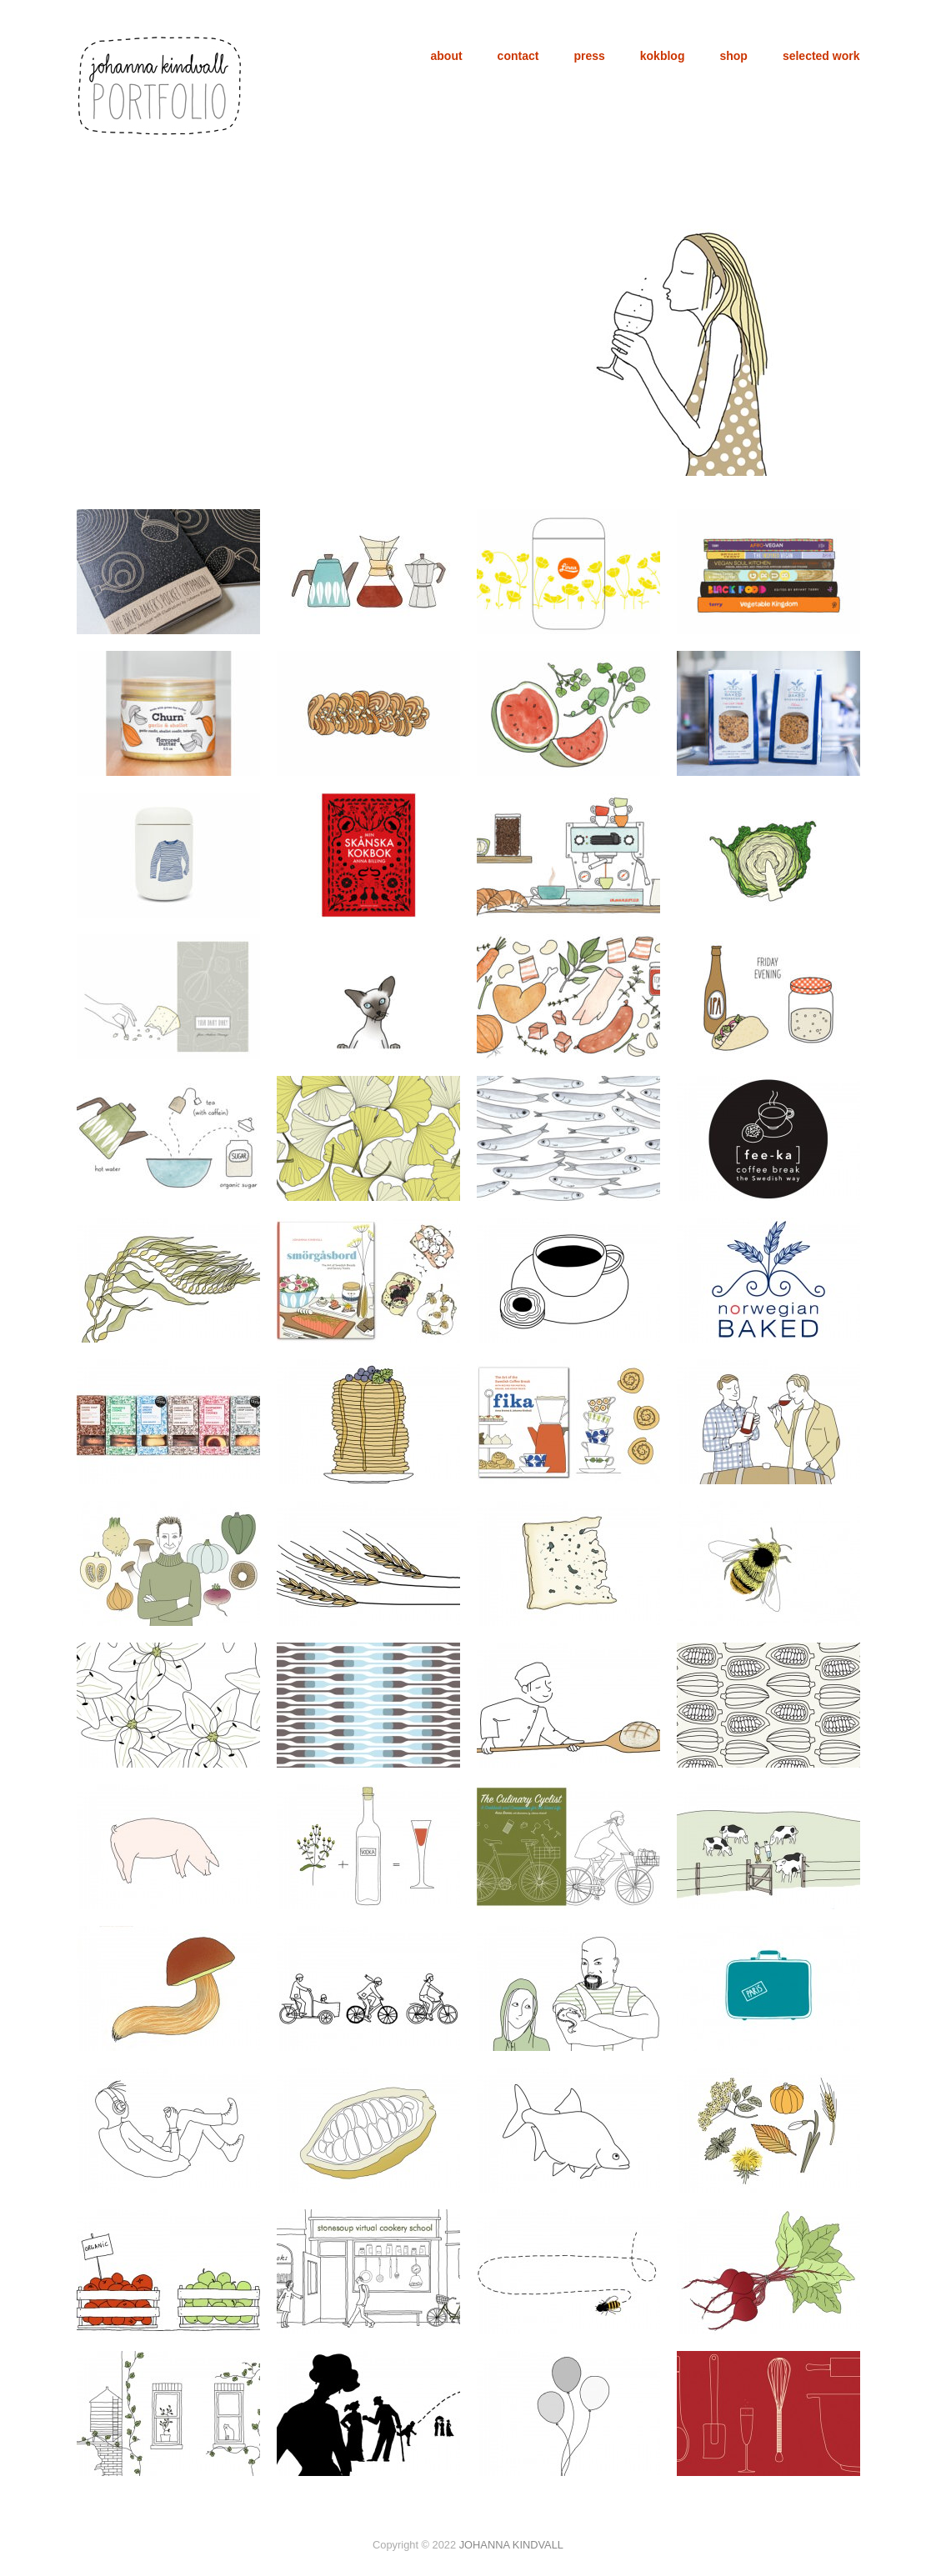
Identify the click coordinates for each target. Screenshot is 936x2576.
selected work (821, 56)
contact (518, 56)
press (588, 56)
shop (733, 56)
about (447, 56)
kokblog (662, 56)
